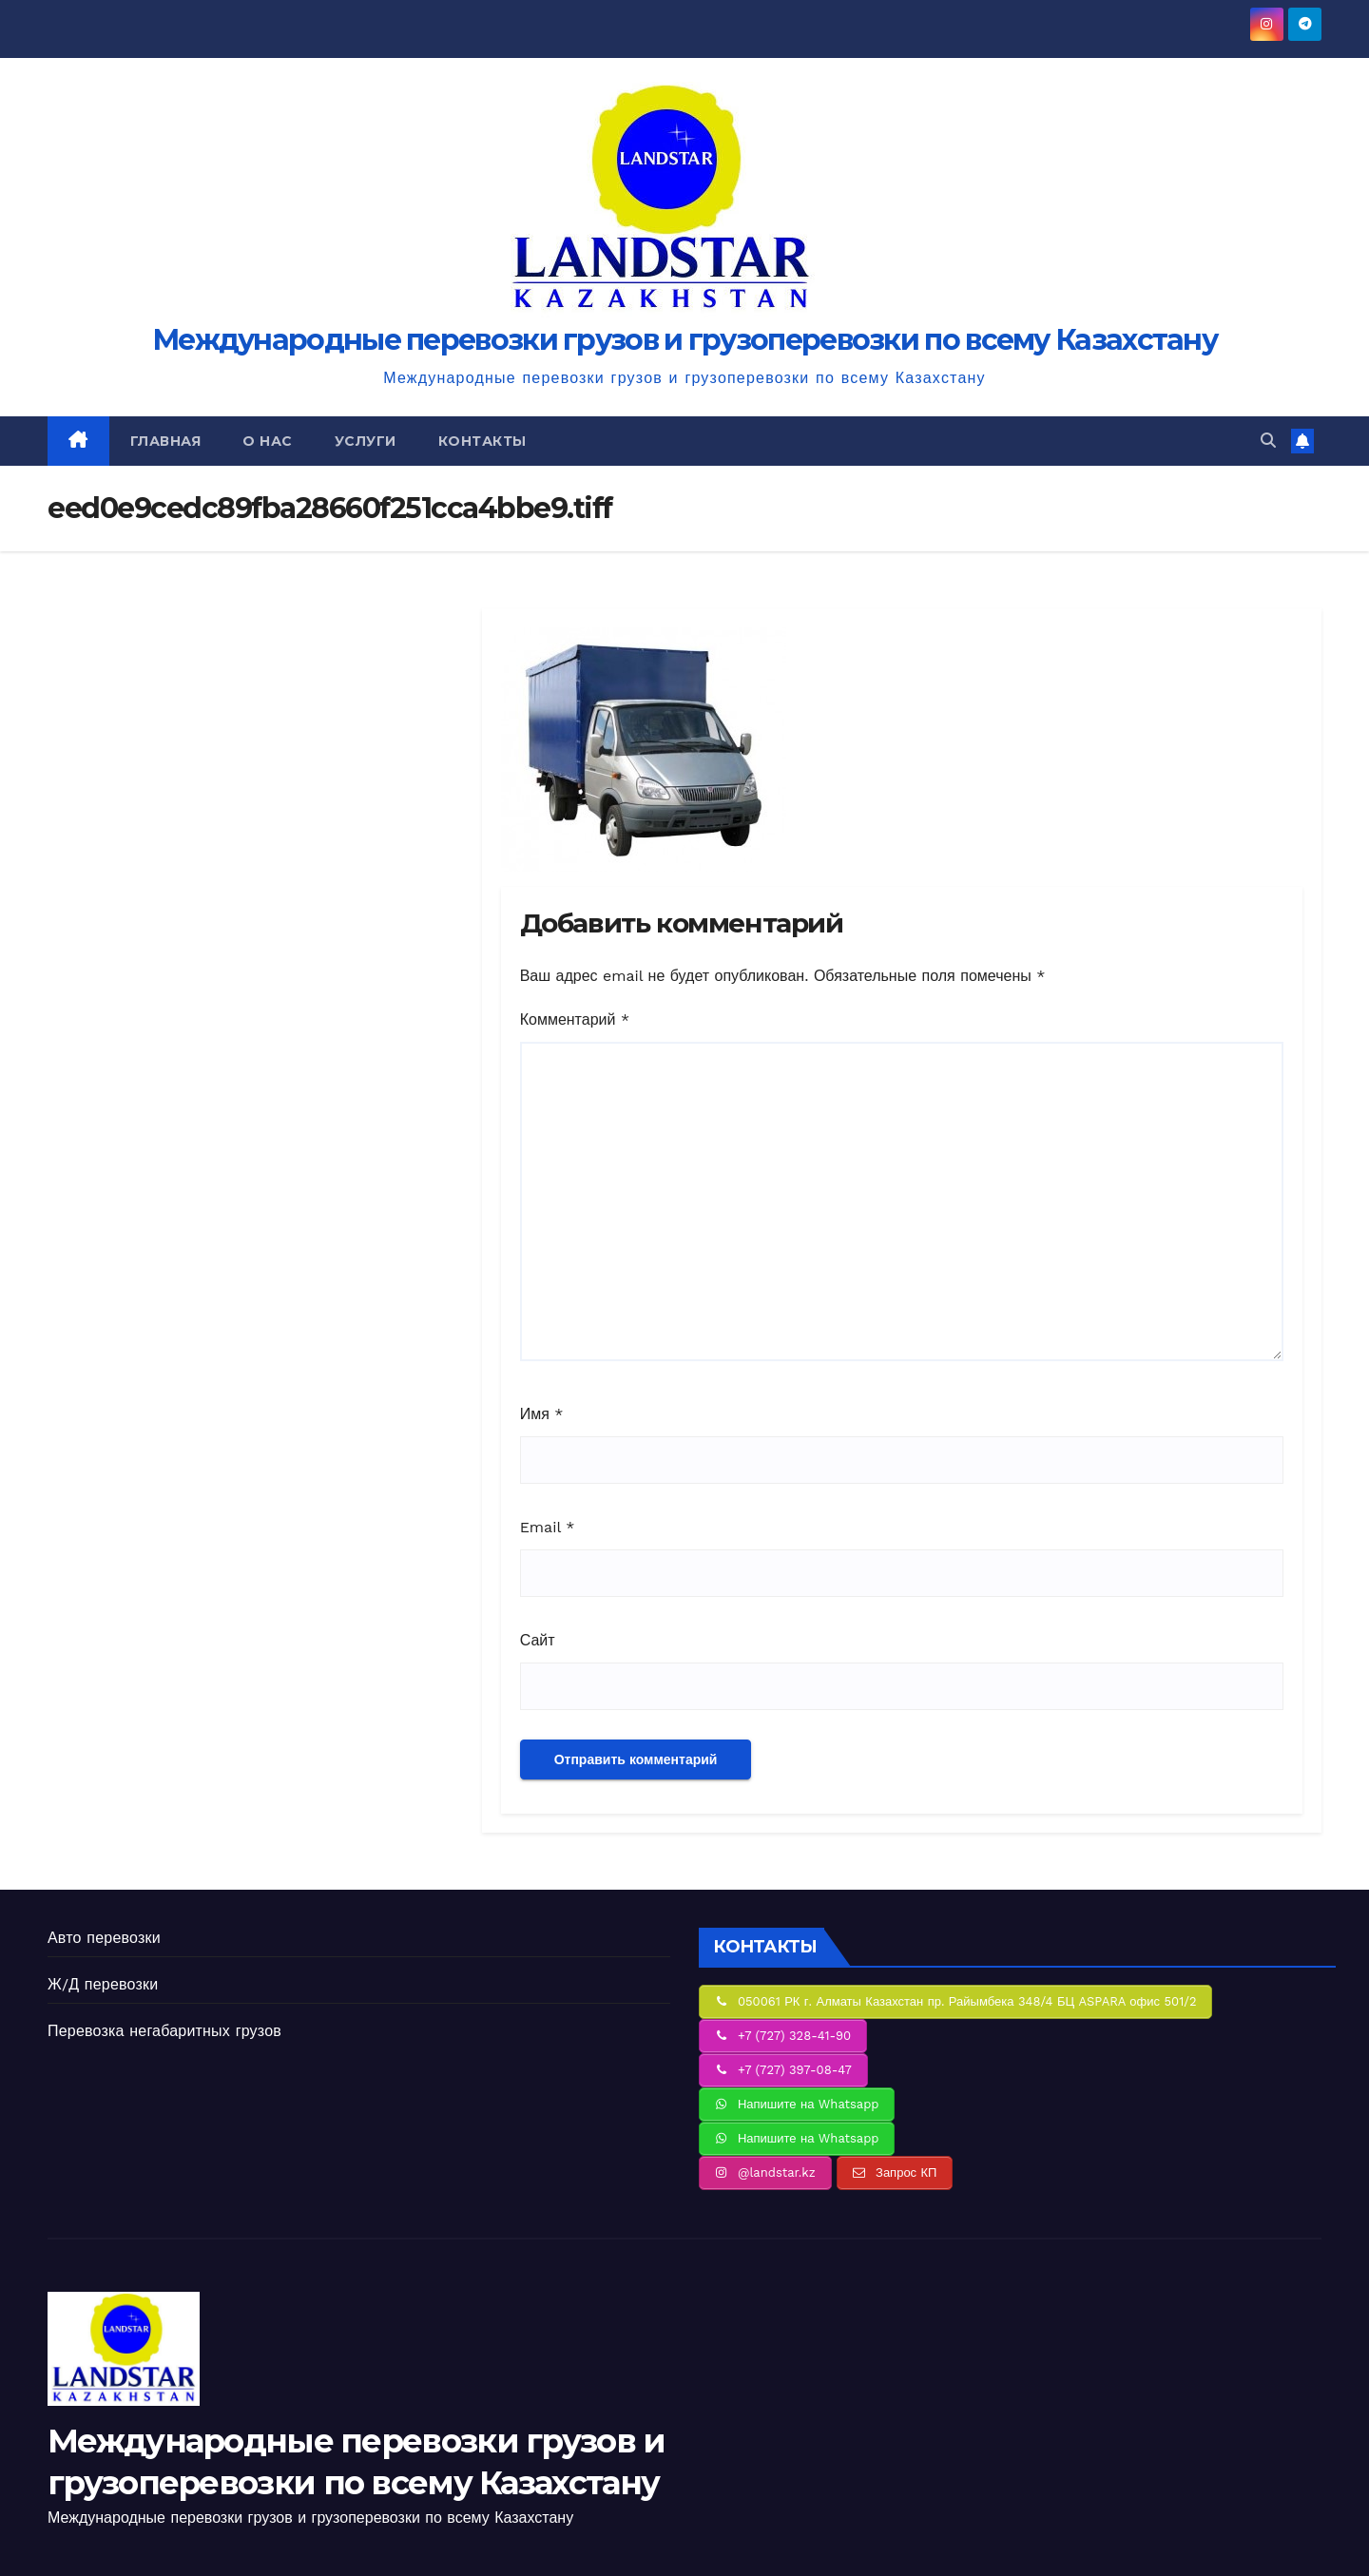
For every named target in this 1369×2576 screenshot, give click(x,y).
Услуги (365, 441)
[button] (1268, 441)
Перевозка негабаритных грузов (164, 2031)
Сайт (537, 1640)
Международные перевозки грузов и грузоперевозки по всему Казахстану (684, 339)
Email (547, 1527)
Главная (166, 441)
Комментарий (574, 1019)
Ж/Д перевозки (103, 1984)
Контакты (482, 441)
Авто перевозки (104, 1938)
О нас (267, 441)
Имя (542, 1414)
